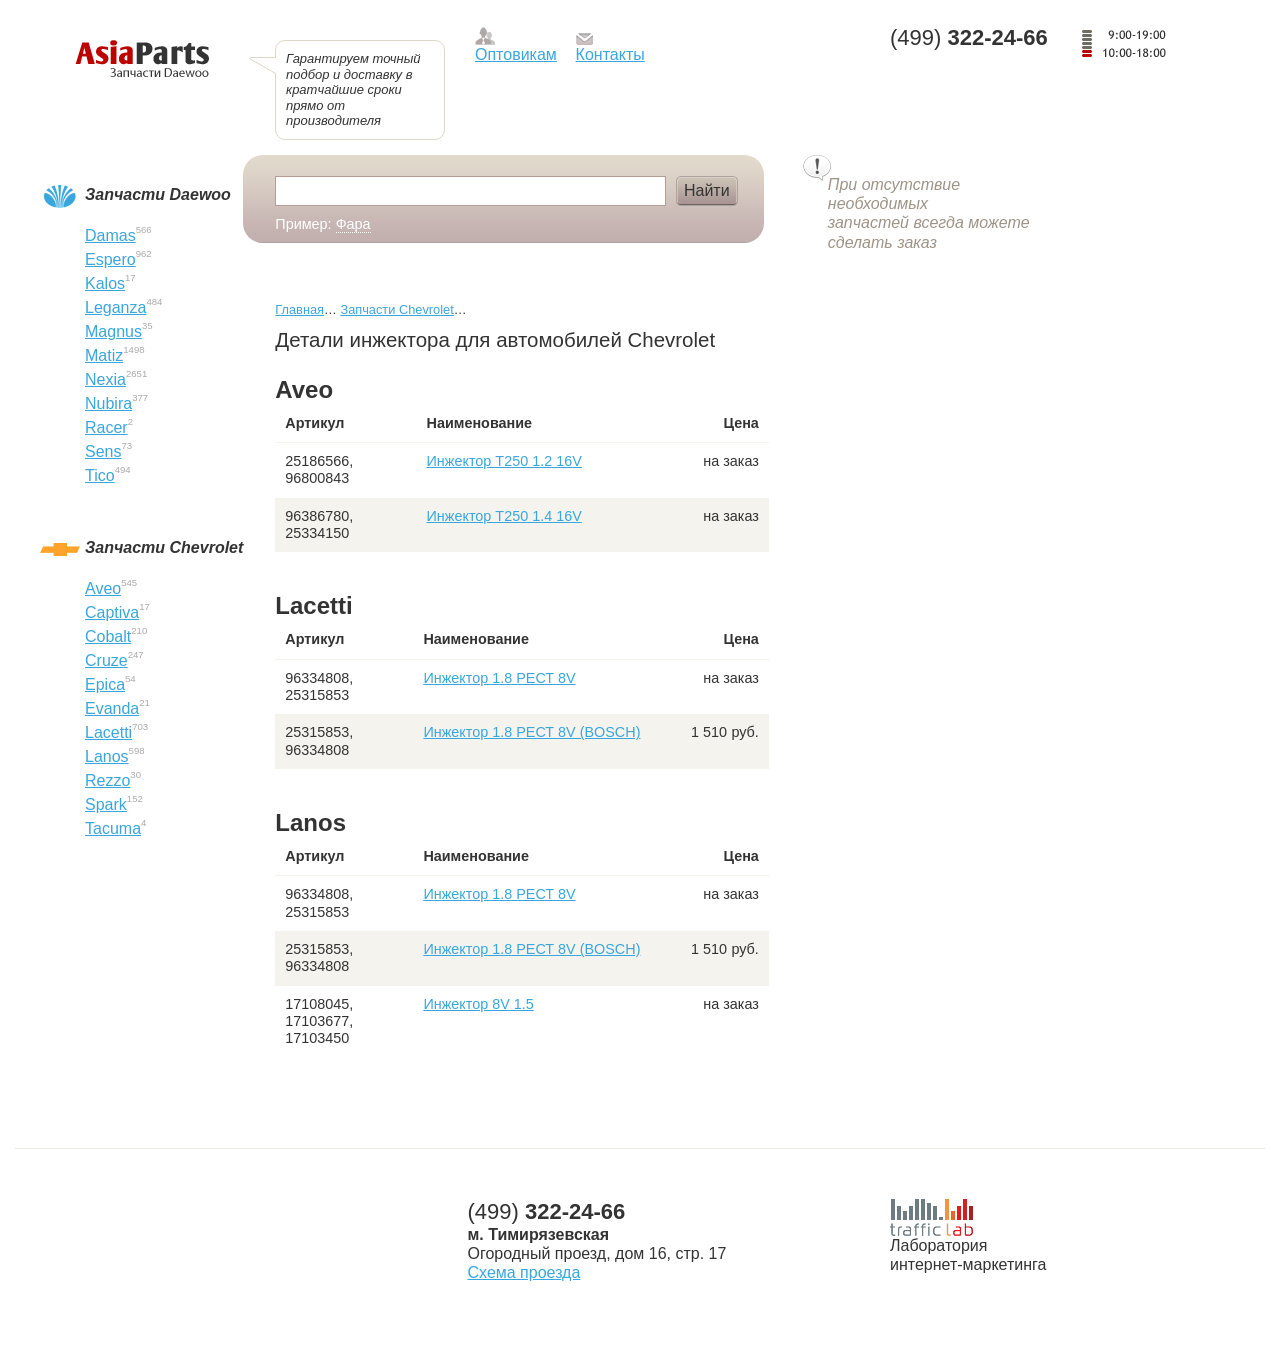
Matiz (104, 355)
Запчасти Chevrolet (396, 309)
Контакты (610, 54)
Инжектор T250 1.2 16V (504, 461)
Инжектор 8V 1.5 (478, 1004)
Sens (103, 451)
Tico (100, 475)
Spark (106, 804)
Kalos (105, 283)
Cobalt (108, 636)
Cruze (106, 660)
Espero (110, 259)
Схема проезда (524, 1272)
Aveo (103, 588)
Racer (106, 427)
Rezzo (107, 780)
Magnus (113, 331)
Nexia (105, 379)
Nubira (108, 403)
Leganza (115, 307)
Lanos (107, 756)
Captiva (112, 612)
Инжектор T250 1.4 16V (504, 516)
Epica (105, 684)
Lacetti (108, 732)
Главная (299, 309)
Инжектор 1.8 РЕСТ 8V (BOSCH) (531, 732)
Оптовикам (516, 54)
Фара (353, 224)
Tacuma (113, 828)
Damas (110, 235)
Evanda (112, 708)
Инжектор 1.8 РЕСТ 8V (499, 678)
